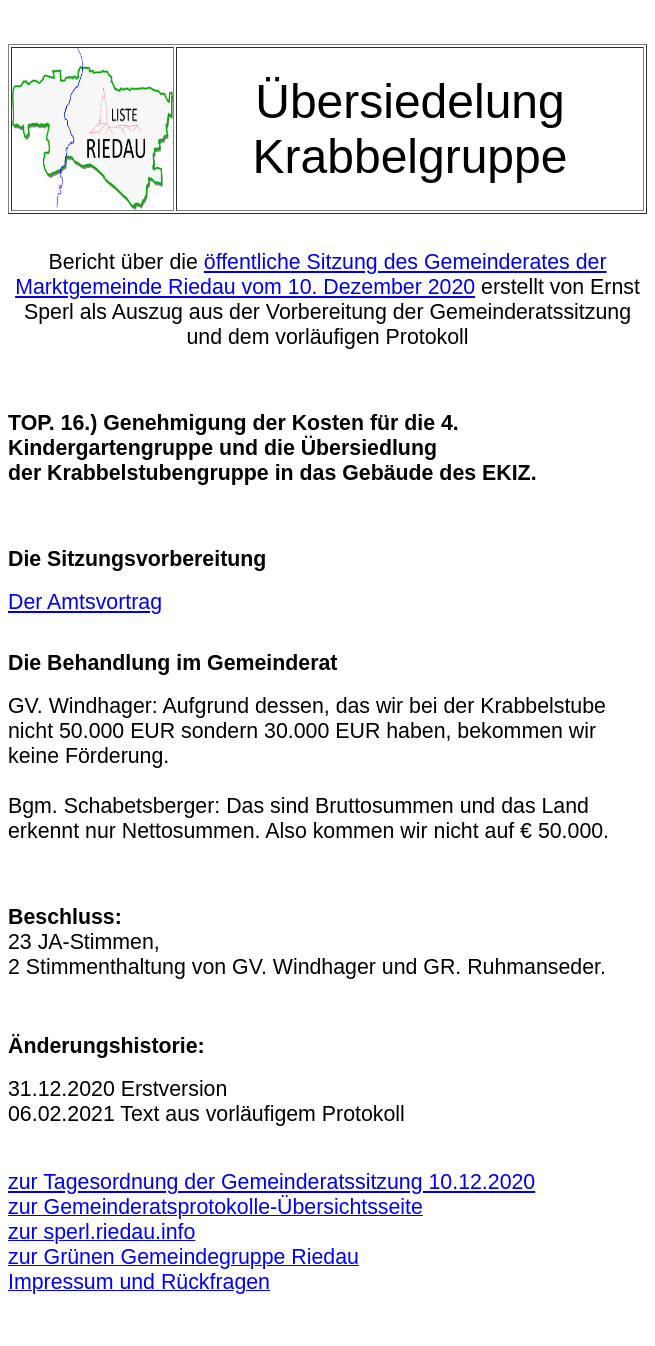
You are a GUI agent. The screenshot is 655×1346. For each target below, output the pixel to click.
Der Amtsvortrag (85, 602)
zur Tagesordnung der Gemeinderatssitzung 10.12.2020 (271, 1182)
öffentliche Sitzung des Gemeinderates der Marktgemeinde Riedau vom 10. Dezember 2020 (310, 274)
